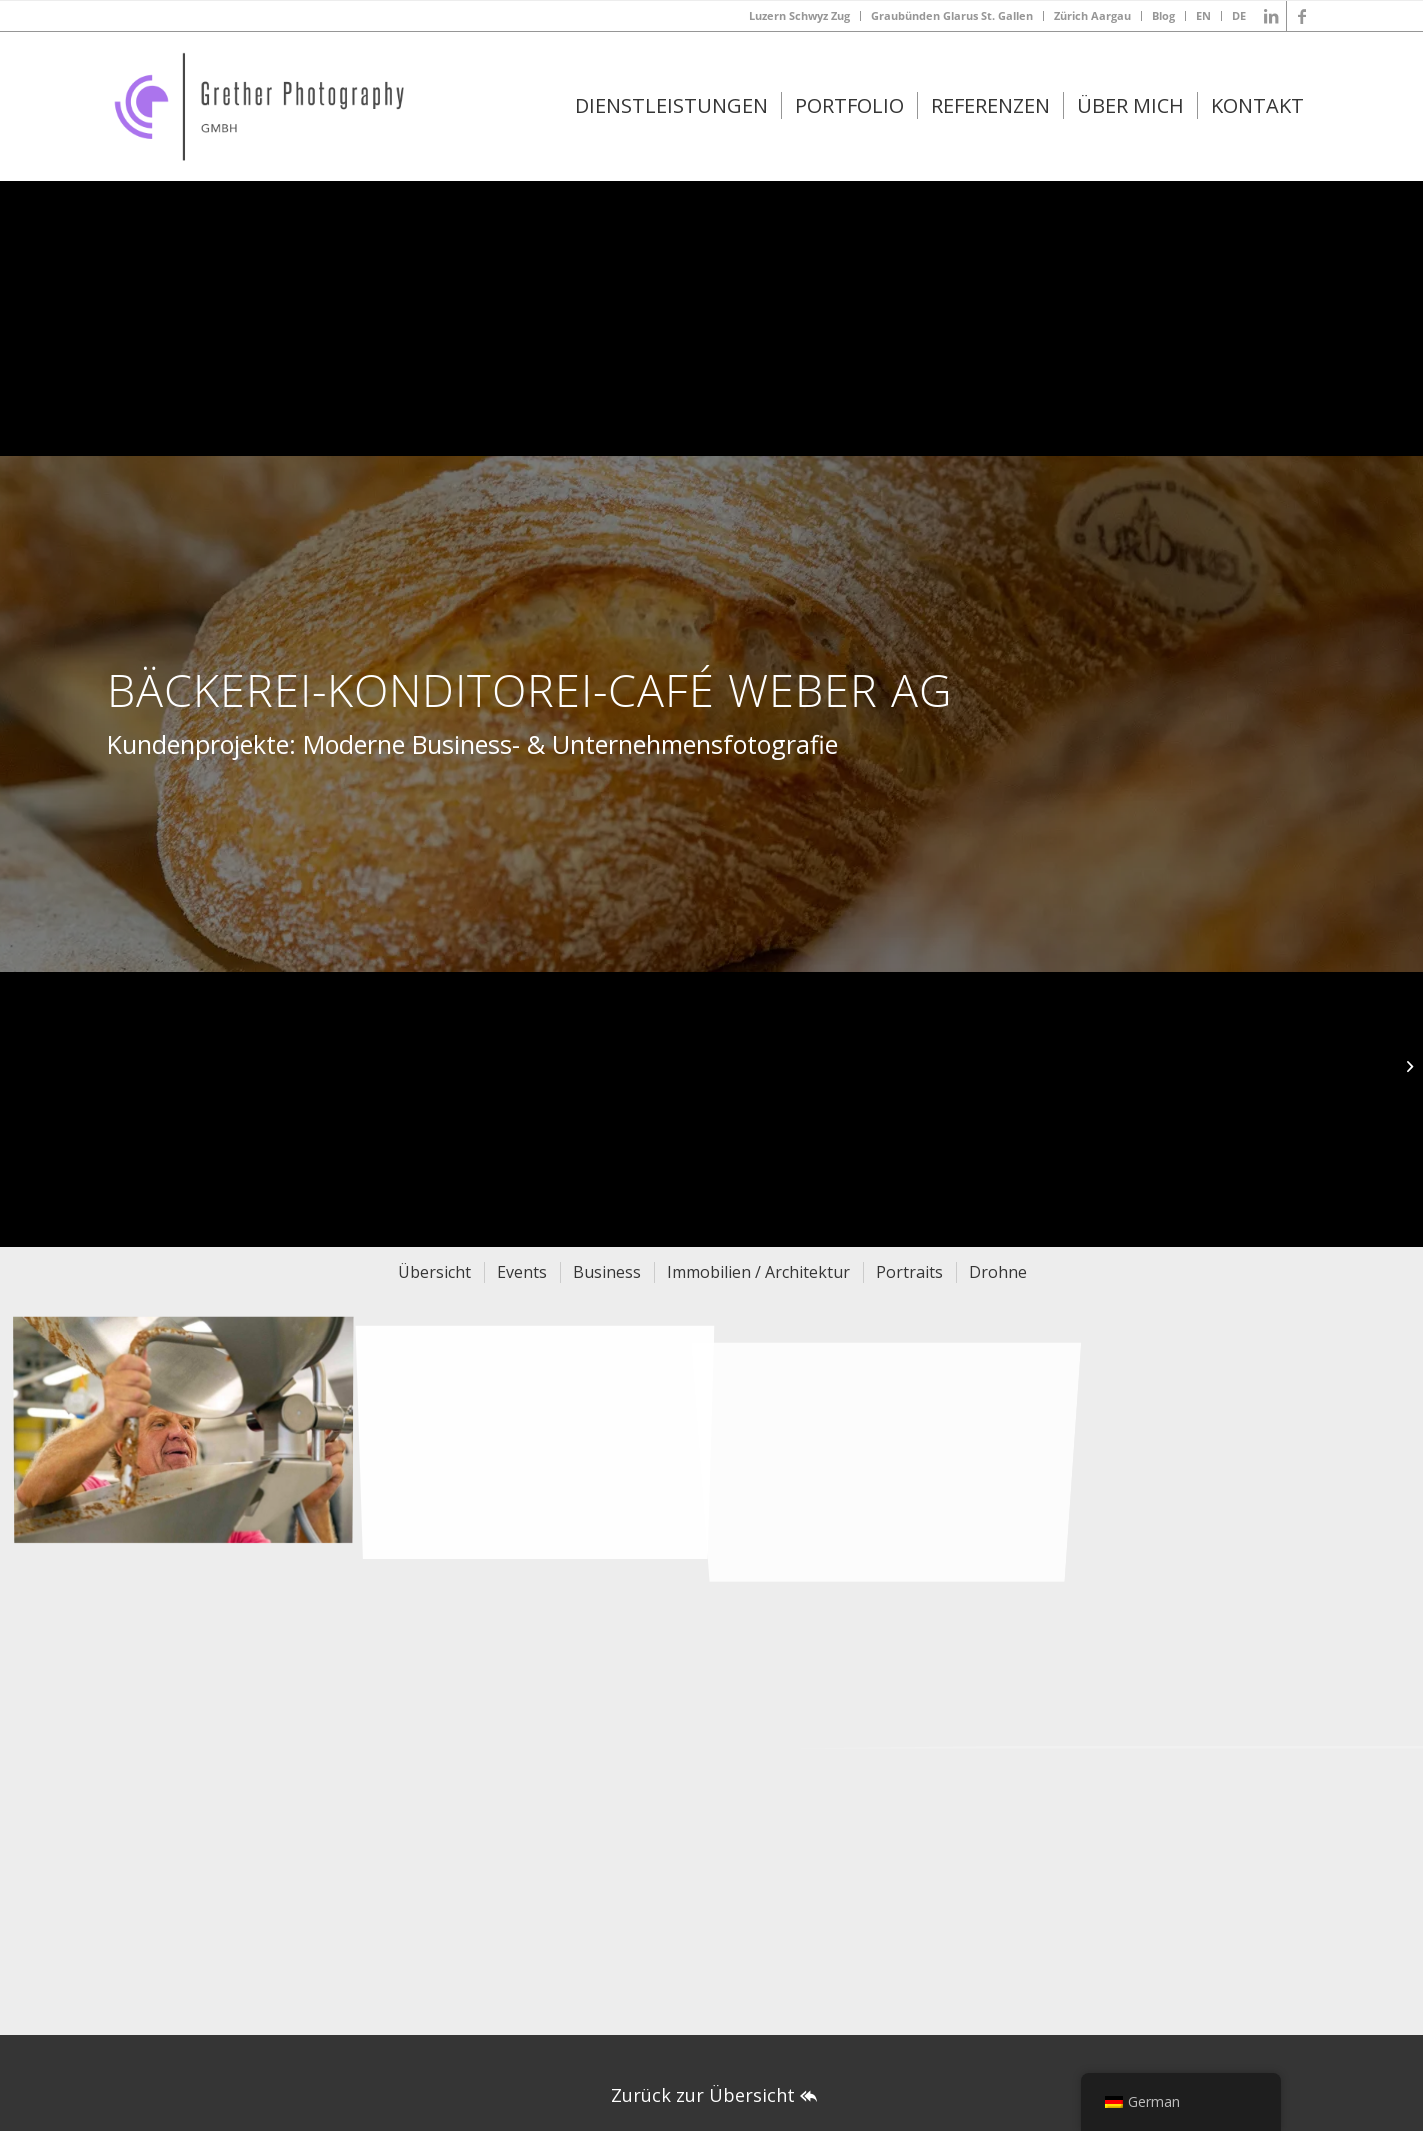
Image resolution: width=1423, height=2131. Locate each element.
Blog (1163, 15)
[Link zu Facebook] (1302, 16)
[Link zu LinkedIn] (1271, 16)
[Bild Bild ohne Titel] (191, 1435)
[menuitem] (800, 16)
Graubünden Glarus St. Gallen (952, 15)
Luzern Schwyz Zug (799, 15)
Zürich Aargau (1092, 15)
